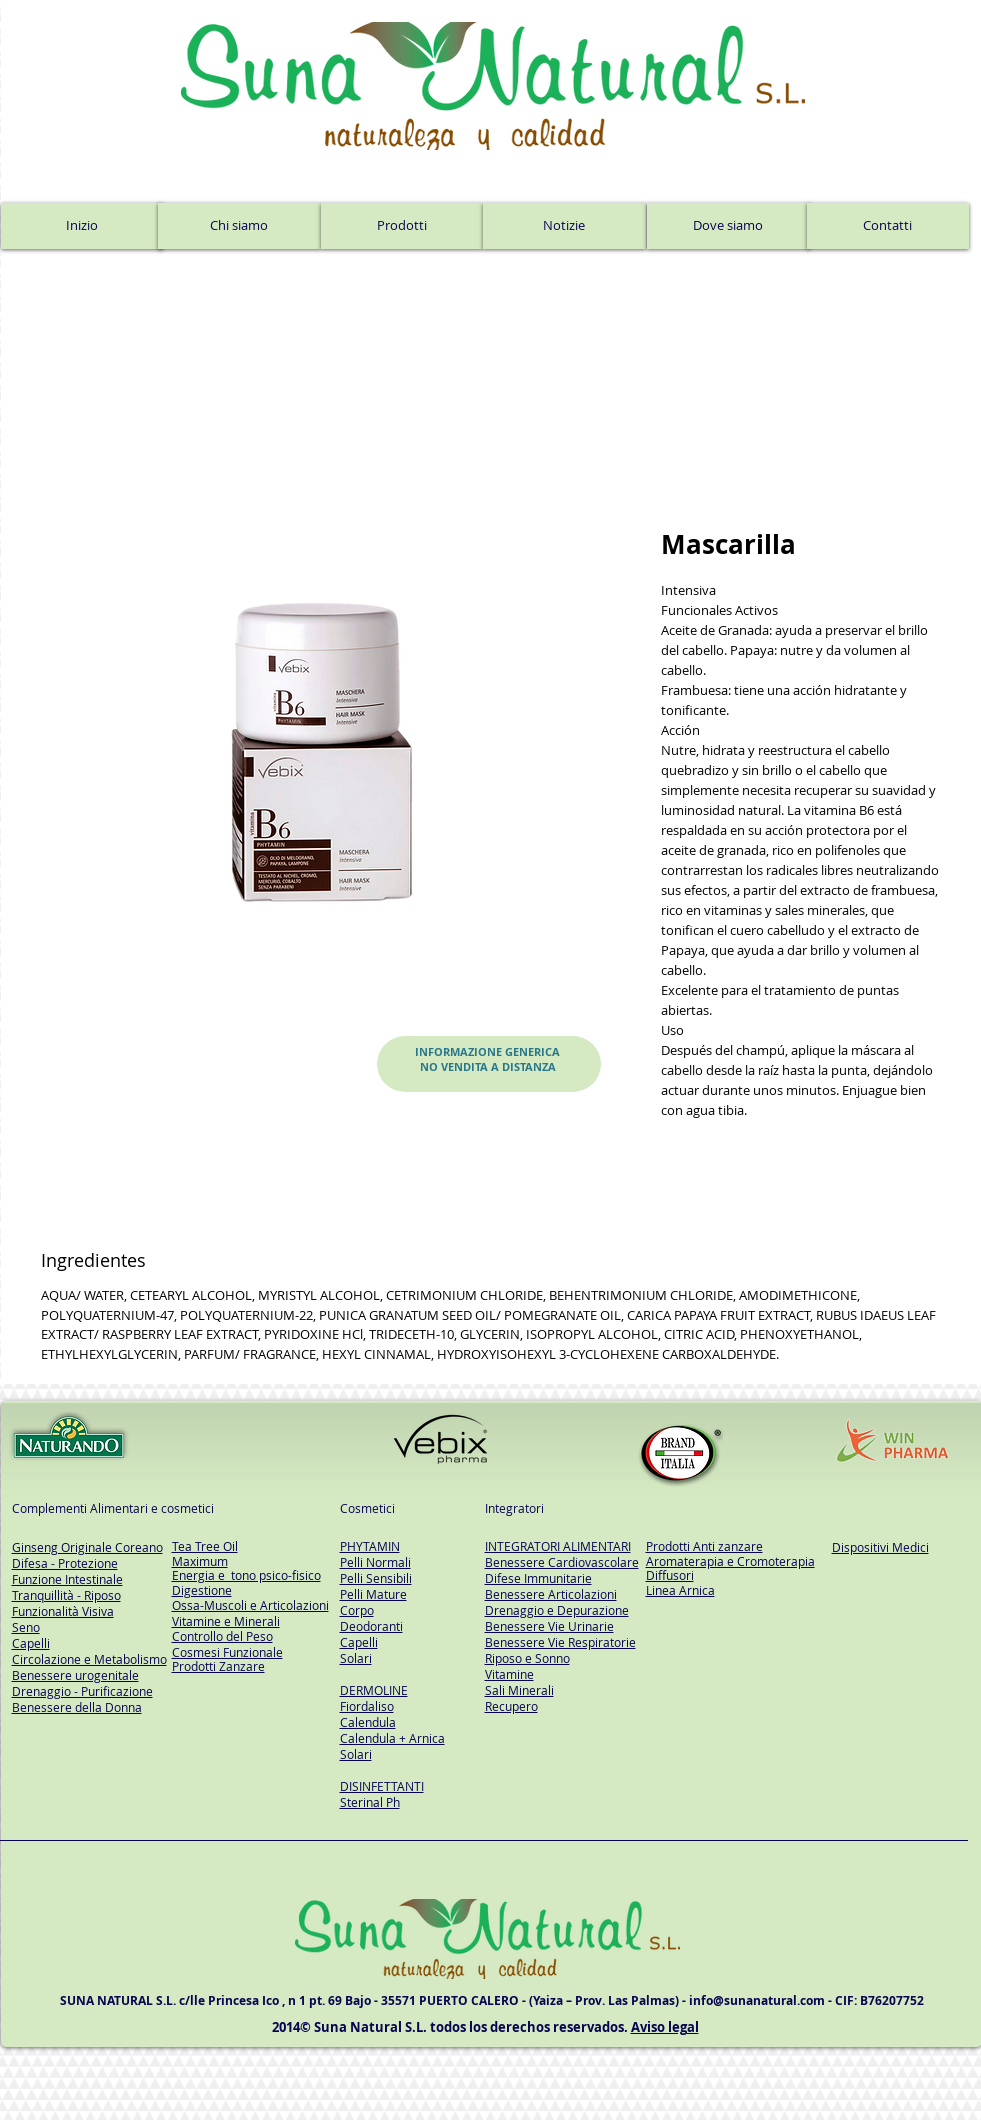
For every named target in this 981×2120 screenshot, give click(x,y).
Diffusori (670, 1575)
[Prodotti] (402, 226)
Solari (356, 1658)
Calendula (368, 1722)
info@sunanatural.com (757, 2000)
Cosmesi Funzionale (227, 1652)
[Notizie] (564, 226)
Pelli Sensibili (376, 1578)
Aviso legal (665, 2027)
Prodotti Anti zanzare (704, 1546)
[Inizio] (82, 226)
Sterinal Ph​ (370, 1802)
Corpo (357, 1610)
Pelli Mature (373, 1594)
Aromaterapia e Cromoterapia (730, 1561)
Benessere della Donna (77, 1707)
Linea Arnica (680, 1590)
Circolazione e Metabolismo (89, 1659)
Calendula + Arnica (392, 1738)
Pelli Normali (375, 1562)
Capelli (359, 1642)
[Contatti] (888, 226)
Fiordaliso (367, 1706)
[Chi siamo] (239, 226)
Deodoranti (371, 1626)
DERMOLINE (374, 1690)
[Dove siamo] (728, 226)
